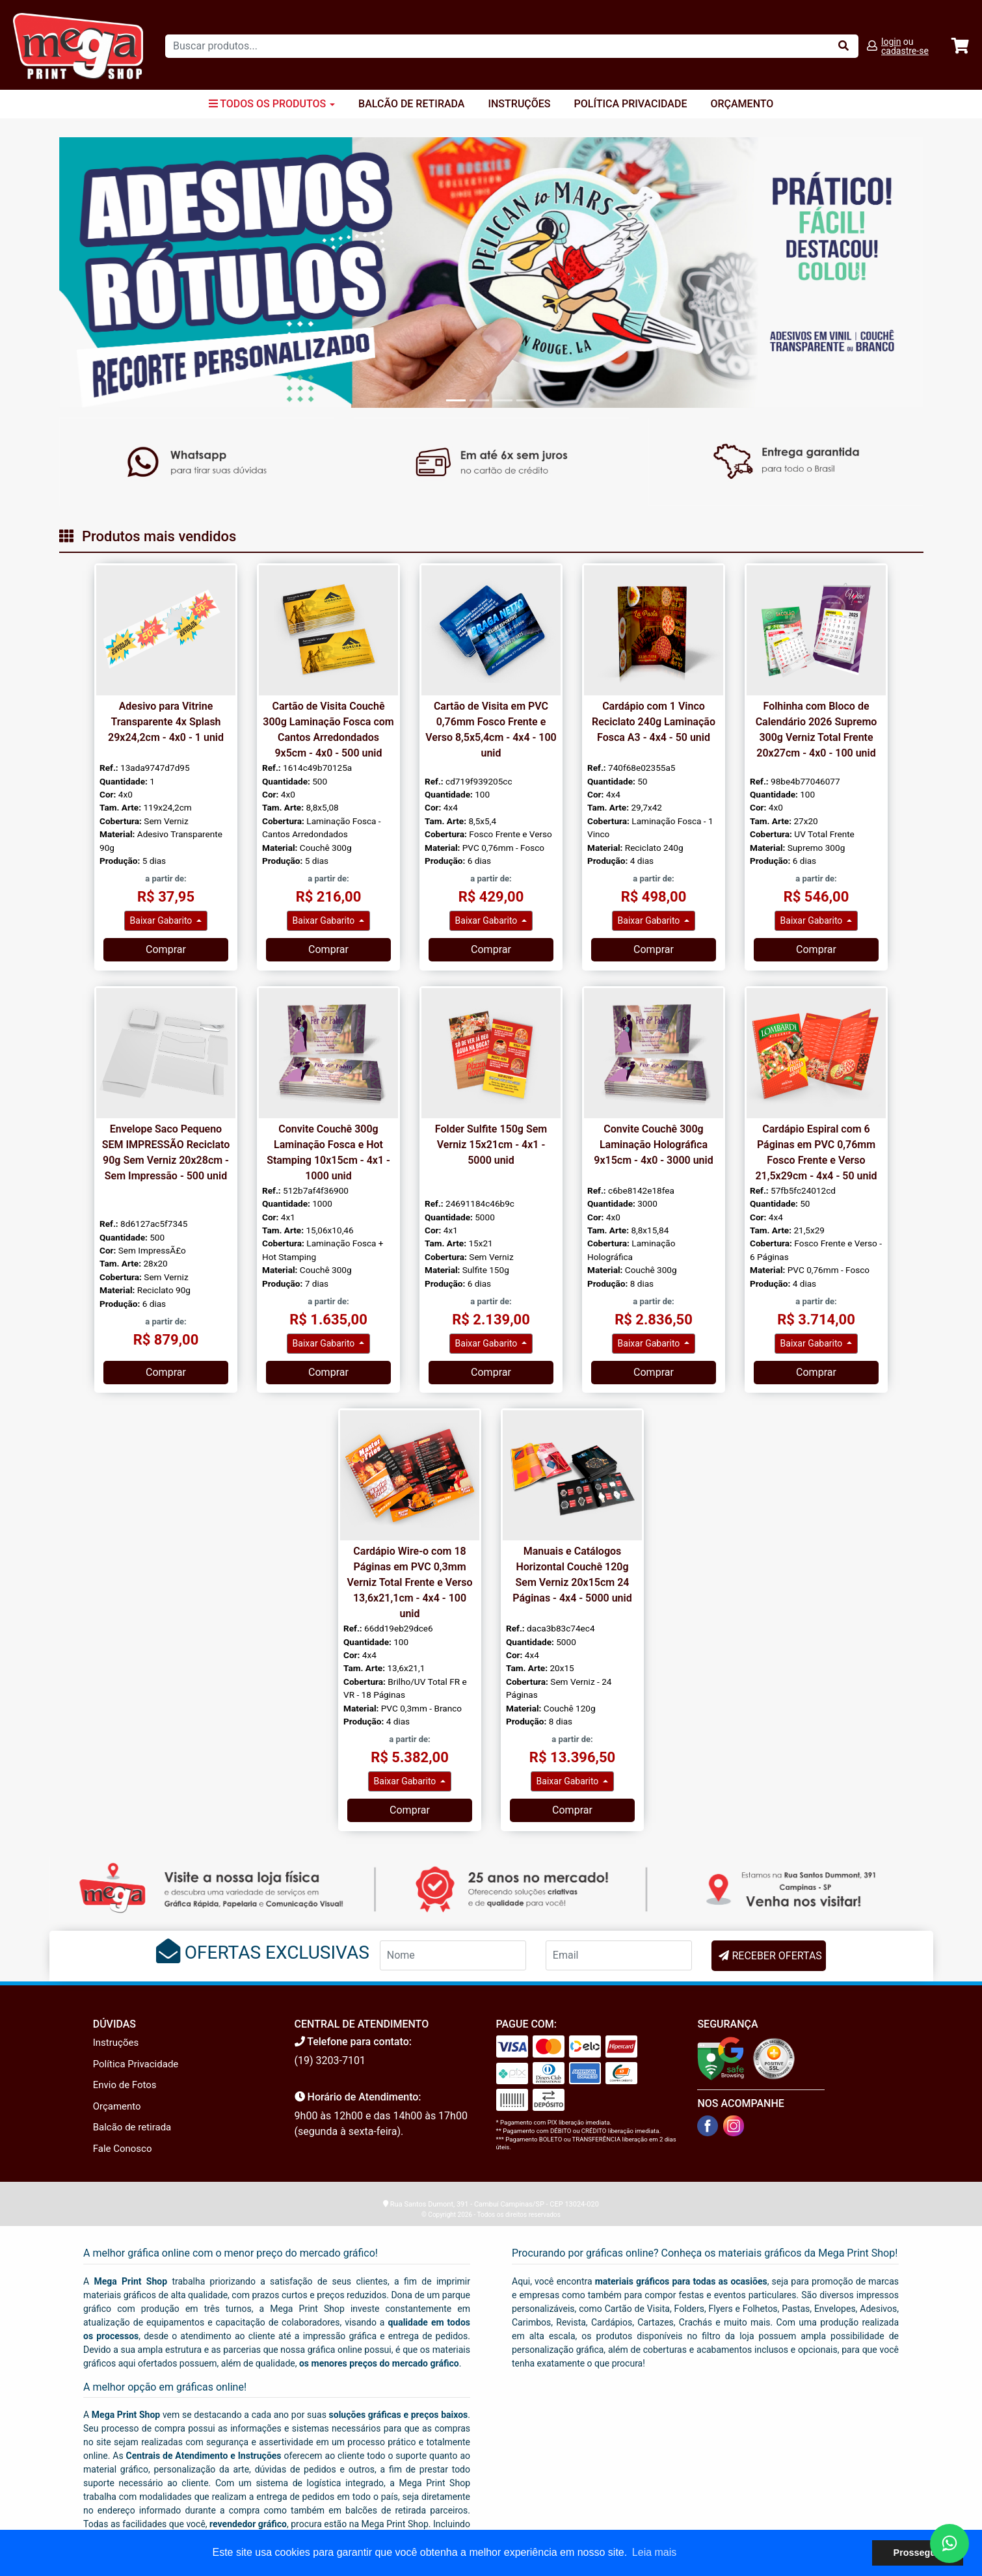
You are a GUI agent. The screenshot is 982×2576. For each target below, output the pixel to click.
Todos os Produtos (272, 104)
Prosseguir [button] (918, 2552)
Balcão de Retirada (411, 104)
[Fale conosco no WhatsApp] (949, 2543)
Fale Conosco (122, 2148)
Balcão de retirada (132, 2127)
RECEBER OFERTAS (776, 1956)
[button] (124, 272)
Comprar (166, 949)
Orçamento (741, 104)
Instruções (519, 104)
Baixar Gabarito (162, 920)
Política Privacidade (630, 104)
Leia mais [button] (654, 2552)
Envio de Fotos (125, 2085)
